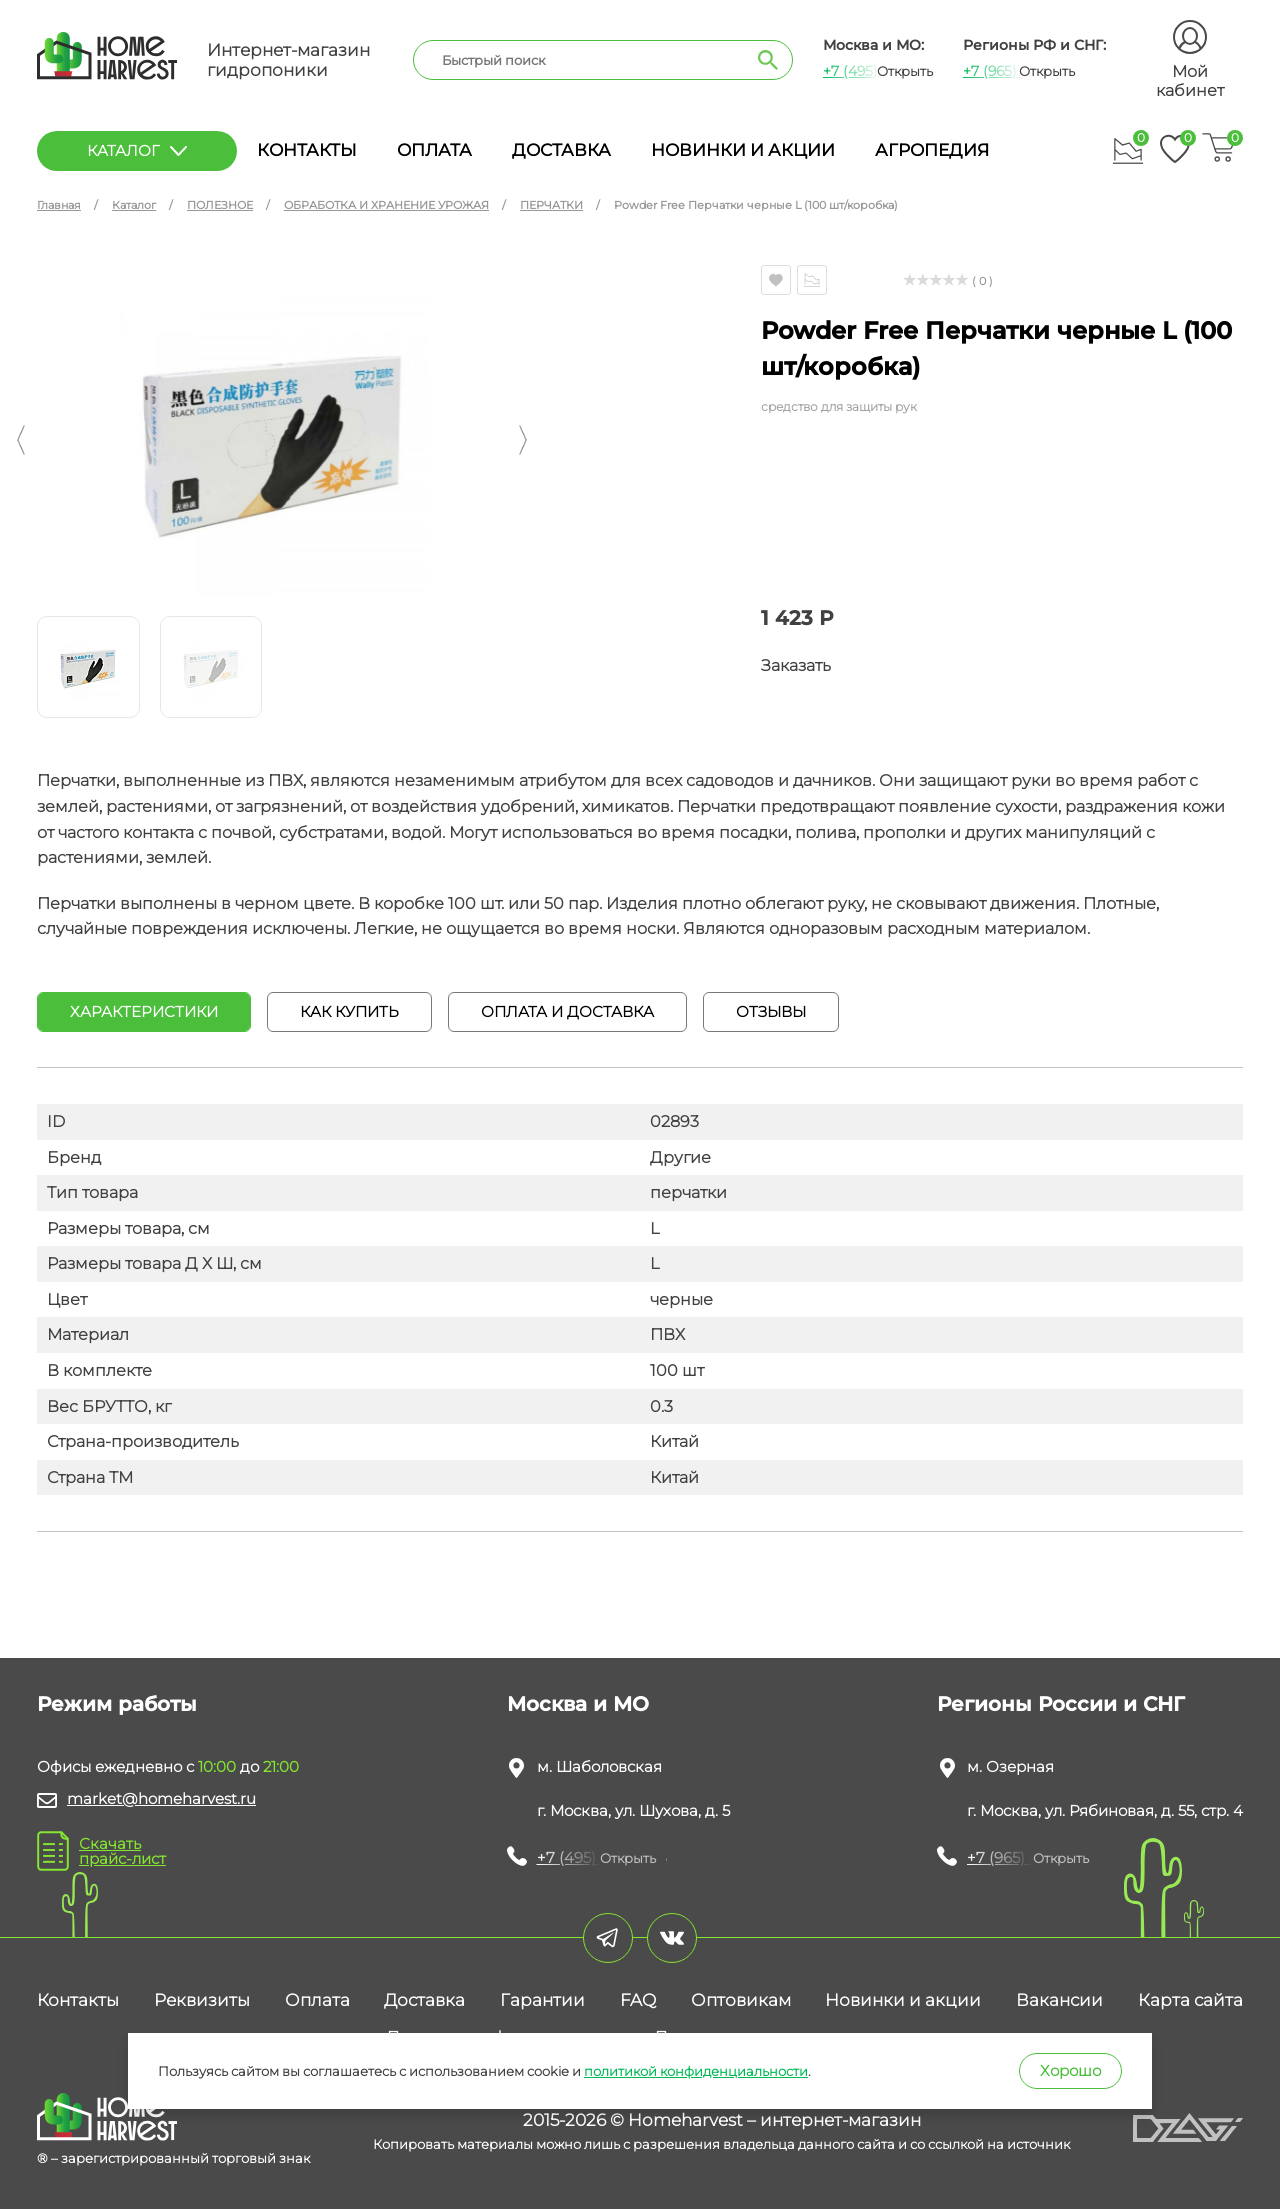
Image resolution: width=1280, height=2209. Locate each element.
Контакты (307, 150)
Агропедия (932, 150)
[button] (21, 440)
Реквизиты (202, 2000)
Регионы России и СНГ (1061, 1704)
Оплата (434, 150)
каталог (137, 150)
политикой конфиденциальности (696, 2071)
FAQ (638, 2000)
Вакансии (1059, 2000)
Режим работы (117, 1704)
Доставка (561, 150)
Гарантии (542, 2000)
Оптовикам (741, 2000)
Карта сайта (1190, 2000)
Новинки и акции (743, 150)
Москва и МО (578, 1704)
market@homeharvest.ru (161, 1798)
